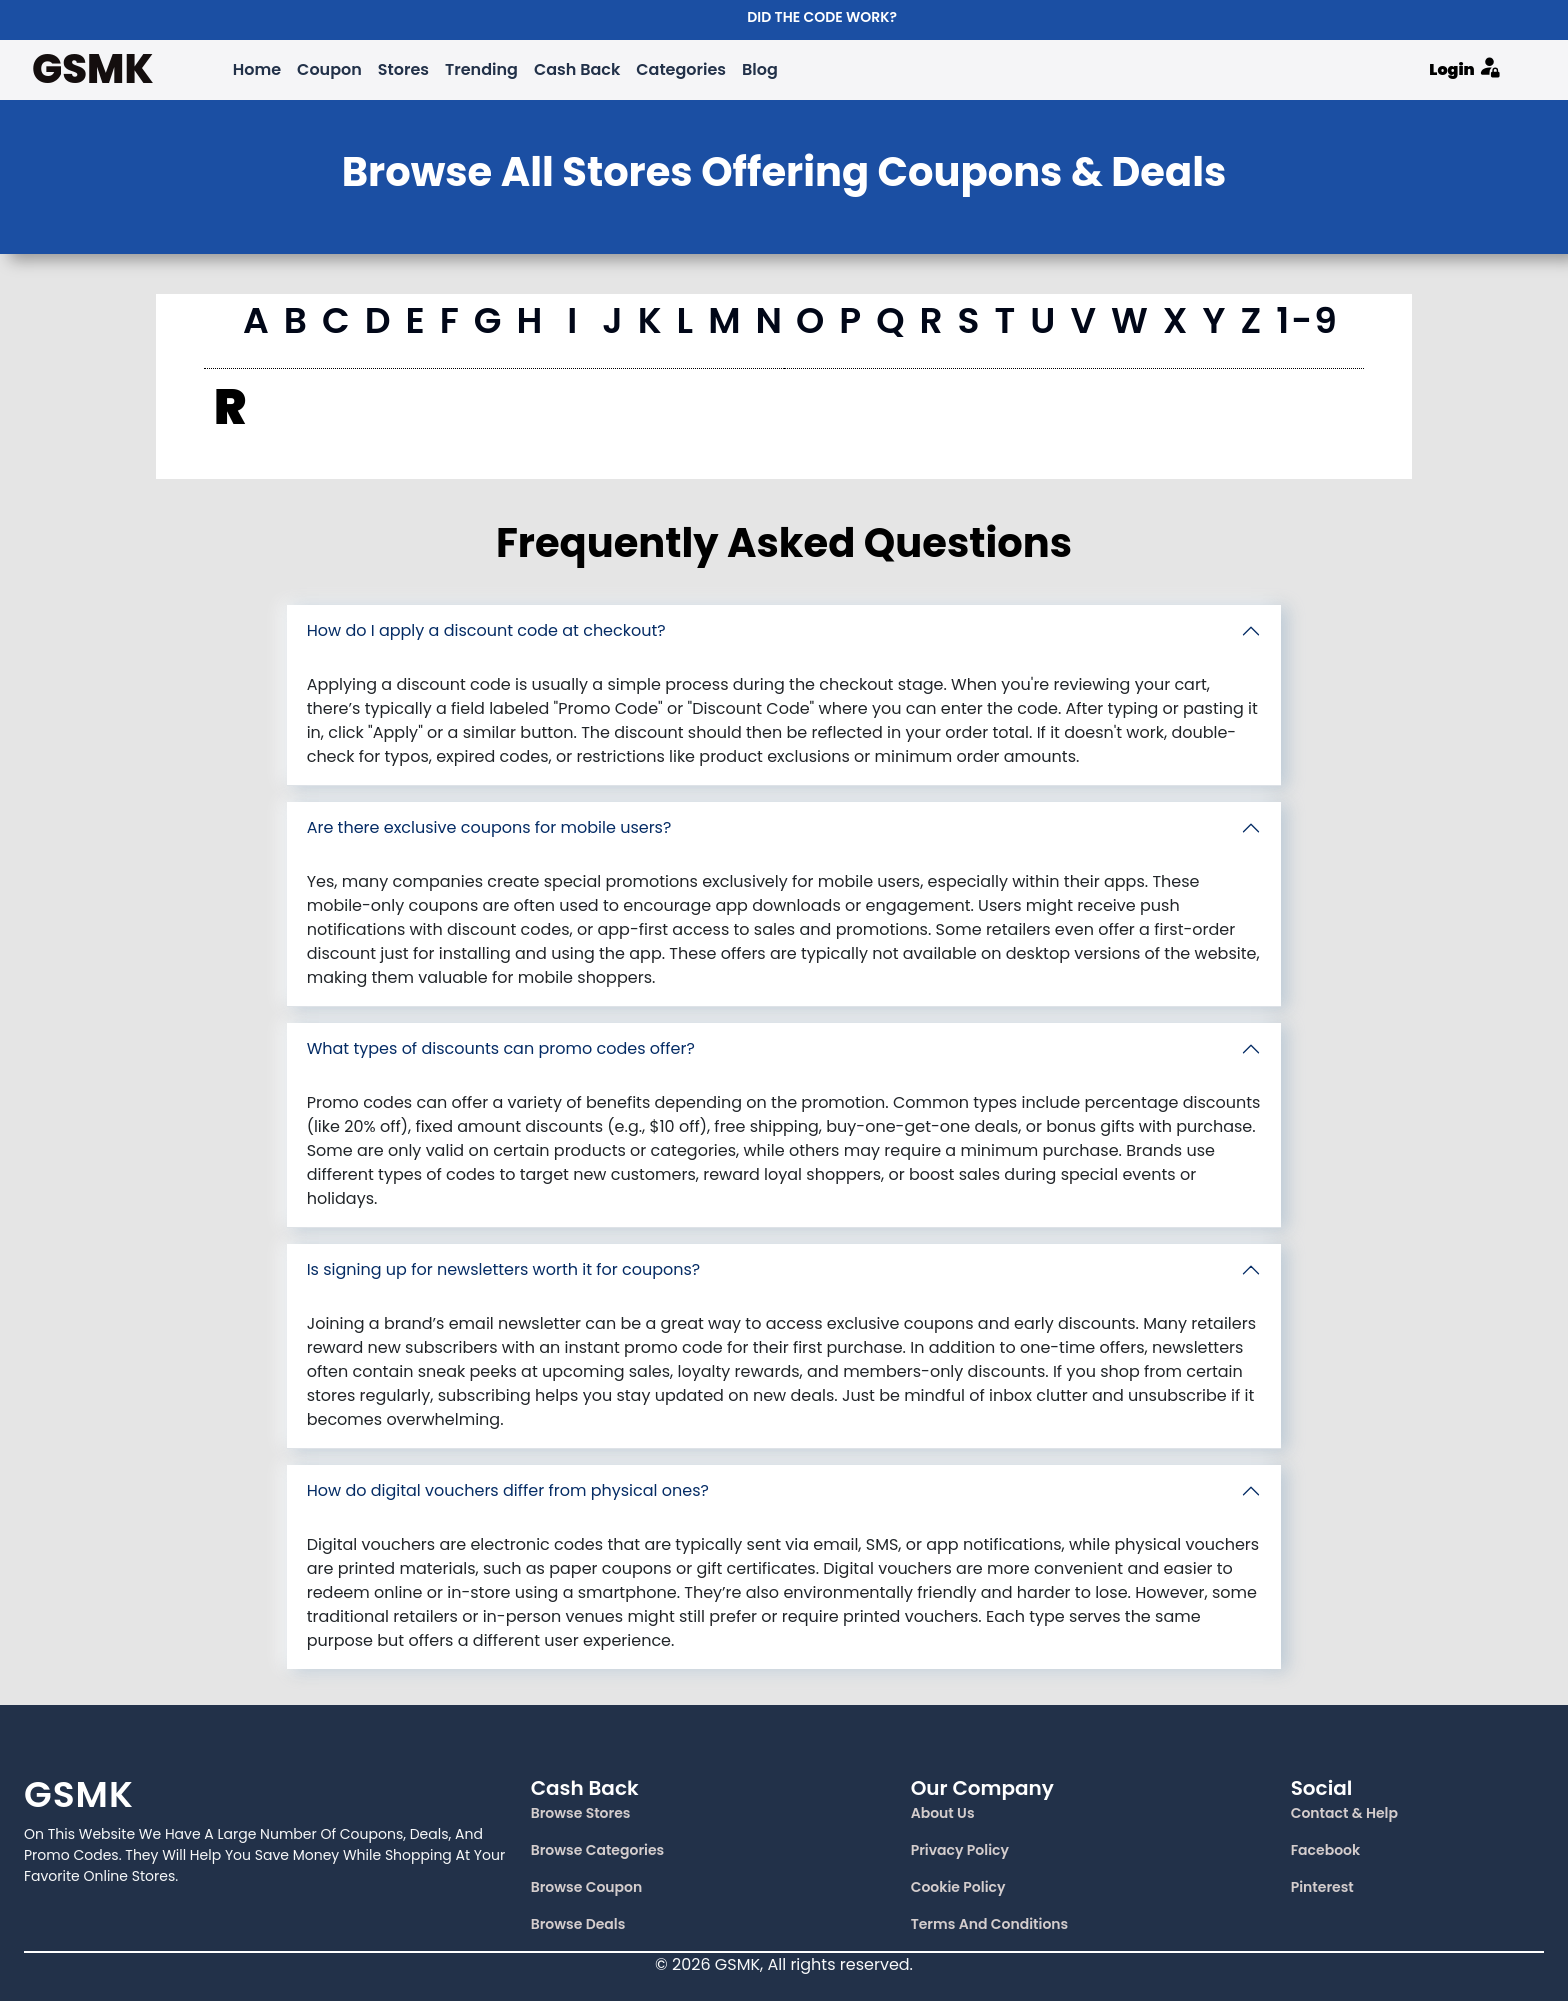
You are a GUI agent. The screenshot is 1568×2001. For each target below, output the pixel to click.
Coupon (329, 69)
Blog (760, 69)
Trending (481, 69)
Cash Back (577, 69)
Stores (403, 69)
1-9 (1307, 320)
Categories (681, 69)
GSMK (93, 69)
